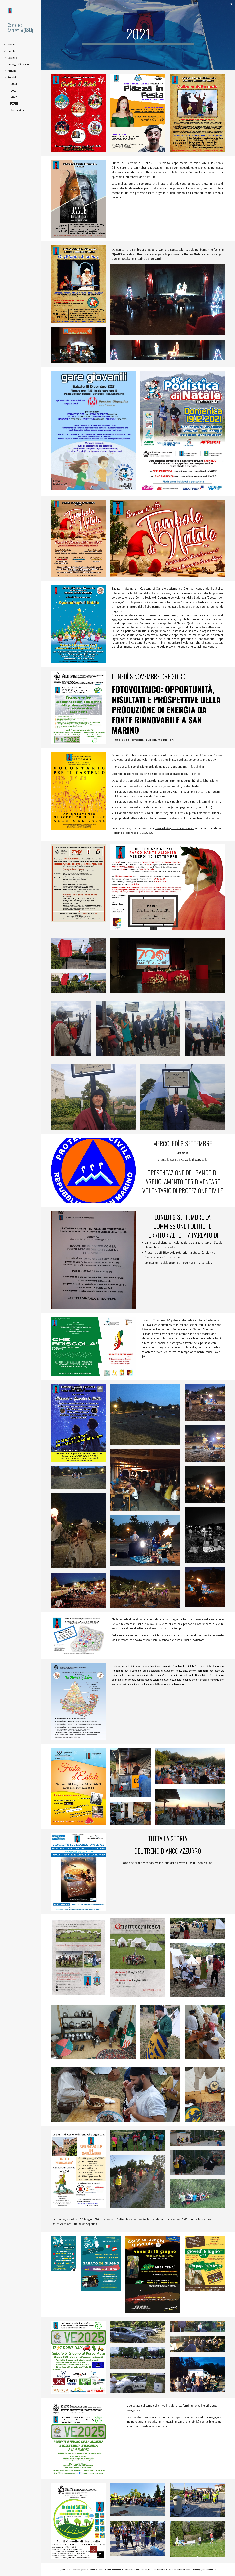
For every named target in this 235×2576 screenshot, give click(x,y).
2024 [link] (14, 83)
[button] (231, 5)
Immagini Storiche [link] (18, 64)
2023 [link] (14, 90)
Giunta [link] (11, 51)
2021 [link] (14, 103)
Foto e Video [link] (18, 110)
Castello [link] (12, 57)
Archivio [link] (12, 77)
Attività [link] (12, 70)
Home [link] (11, 44)
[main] (138, 35)
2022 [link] (14, 97)
